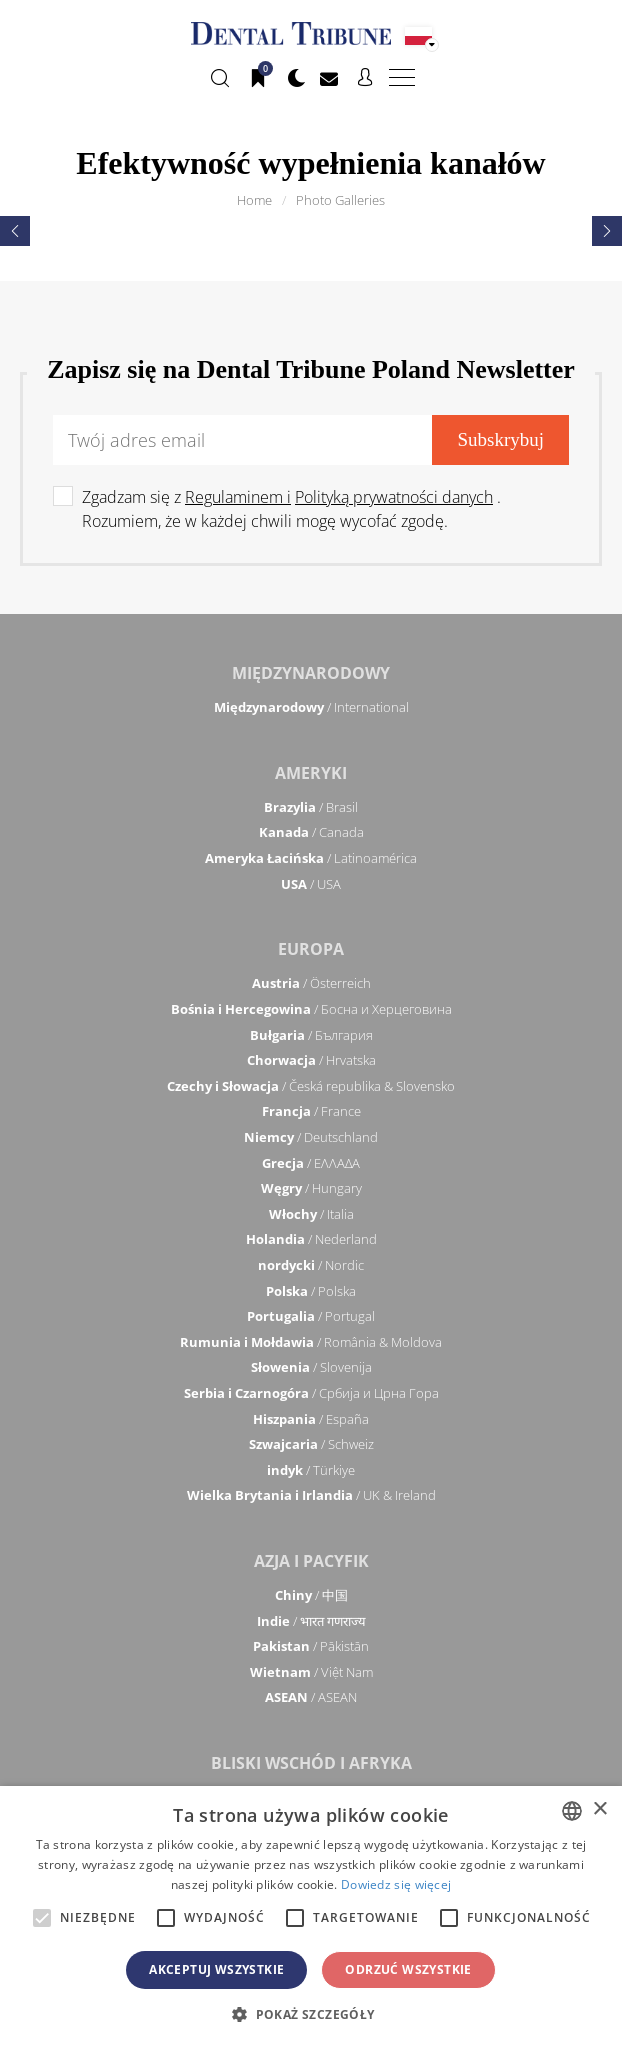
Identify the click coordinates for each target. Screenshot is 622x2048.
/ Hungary (311, 1188)
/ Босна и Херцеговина (311, 1009)
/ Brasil (311, 807)
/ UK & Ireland (311, 1495)
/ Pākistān (311, 1646)
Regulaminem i (238, 497)
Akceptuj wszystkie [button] (216, 1969)
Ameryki (311, 773)
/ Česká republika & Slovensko (311, 1086)
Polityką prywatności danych (394, 497)
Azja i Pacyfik (311, 1561)
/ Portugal (311, 1316)
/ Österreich (311, 983)
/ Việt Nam (311, 1672)
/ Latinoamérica (311, 858)
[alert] (311, 1917)
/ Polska (311, 1291)
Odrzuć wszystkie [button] (408, 1969)
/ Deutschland (311, 1137)
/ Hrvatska (311, 1060)
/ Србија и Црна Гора (311, 1393)
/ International (311, 707)
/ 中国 (311, 1595)
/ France (311, 1111)
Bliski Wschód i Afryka (311, 1763)
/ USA (311, 884)
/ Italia (311, 1214)
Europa (311, 949)
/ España (311, 1419)
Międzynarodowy (311, 673)
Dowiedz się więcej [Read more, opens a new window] (396, 1884)
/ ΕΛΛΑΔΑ (311, 1163)
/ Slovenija (311, 1367)
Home (254, 200)
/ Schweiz (311, 1444)
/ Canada (311, 832)
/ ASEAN (311, 1697)
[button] (310, 2014)
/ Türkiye (311, 1470)
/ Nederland (311, 1239)
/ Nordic (311, 1265)
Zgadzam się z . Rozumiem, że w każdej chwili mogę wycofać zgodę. (291, 509)
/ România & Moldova (311, 1342)
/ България (311, 1035)
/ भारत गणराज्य (311, 1621)
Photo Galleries (340, 200)
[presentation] (15, 231)
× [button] (599, 1809)
